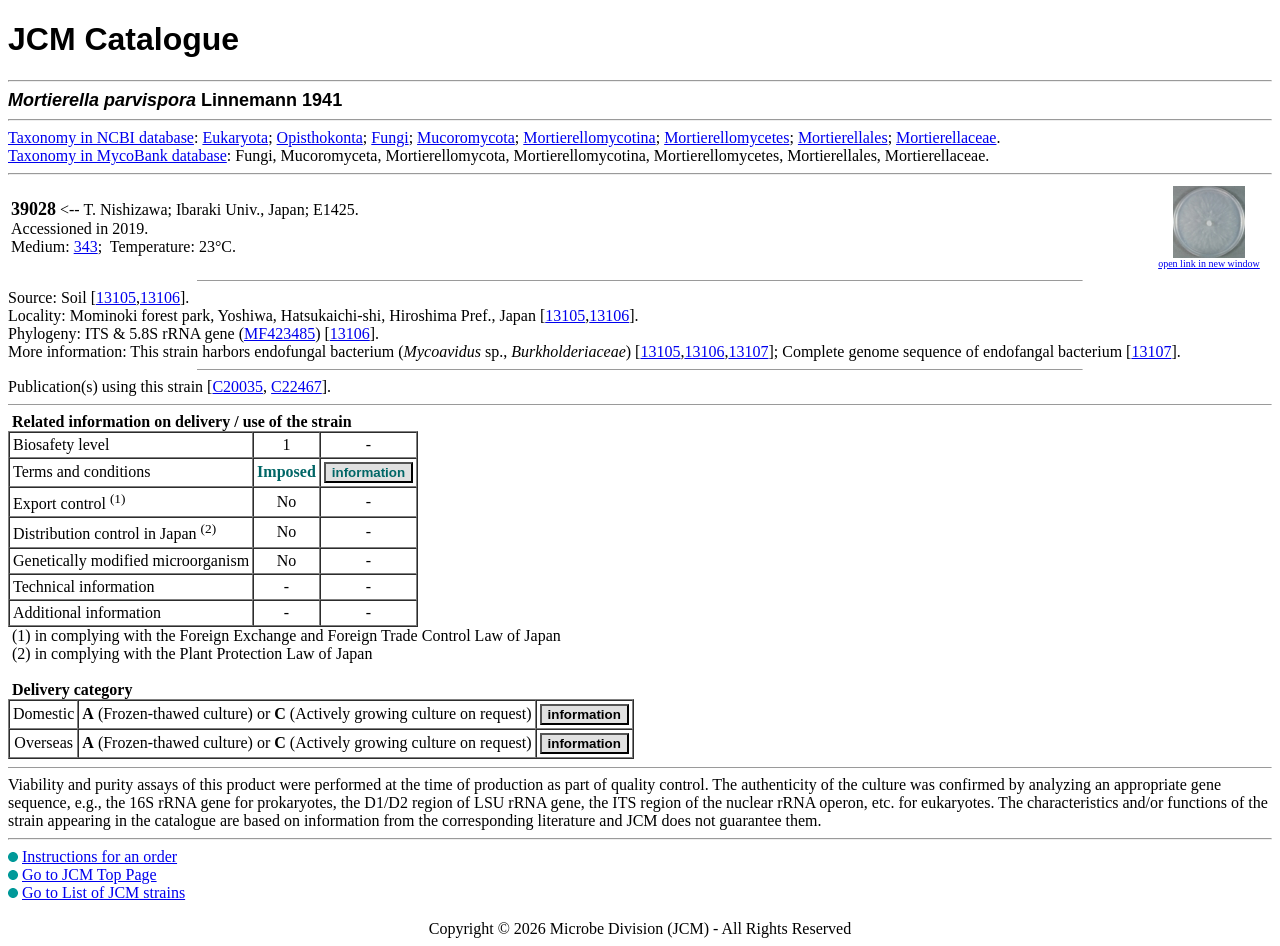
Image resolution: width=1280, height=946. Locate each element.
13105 (116, 297)
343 (86, 246)
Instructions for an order (99, 856)
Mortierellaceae (946, 137)
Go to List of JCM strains (103, 892)
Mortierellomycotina (589, 137)
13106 (160, 297)
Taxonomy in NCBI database (101, 137)
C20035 (237, 386)
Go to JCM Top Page (89, 874)
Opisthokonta (320, 137)
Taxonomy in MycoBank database (117, 155)
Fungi (389, 137)
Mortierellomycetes (726, 137)
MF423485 (279, 333)
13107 (748, 351)
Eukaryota (235, 137)
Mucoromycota (466, 137)
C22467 (296, 386)
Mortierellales (843, 137)
